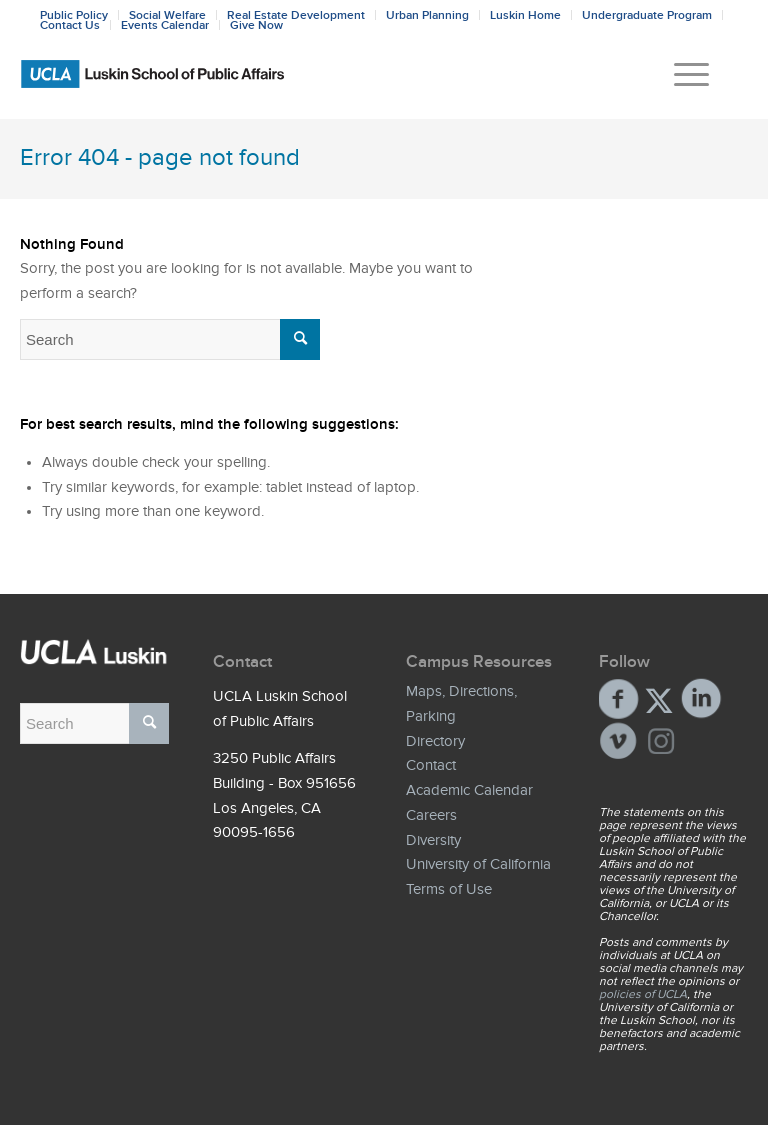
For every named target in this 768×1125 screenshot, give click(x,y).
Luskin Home (525, 15)
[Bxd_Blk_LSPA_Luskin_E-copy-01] (384, 74)
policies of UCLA (643, 994)
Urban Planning (427, 15)
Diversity (433, 840)
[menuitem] (681, 74)
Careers (431, 815)
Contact (431, 765)
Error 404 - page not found (160, 157)
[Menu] (681, 74)
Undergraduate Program (647, 15)
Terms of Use (449, 889)
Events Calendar (165, 25)
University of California (478, 864)
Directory (435, 741)
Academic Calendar (469, 790)
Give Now (256, 25)
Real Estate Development (296, 15)
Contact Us (70, 25)
